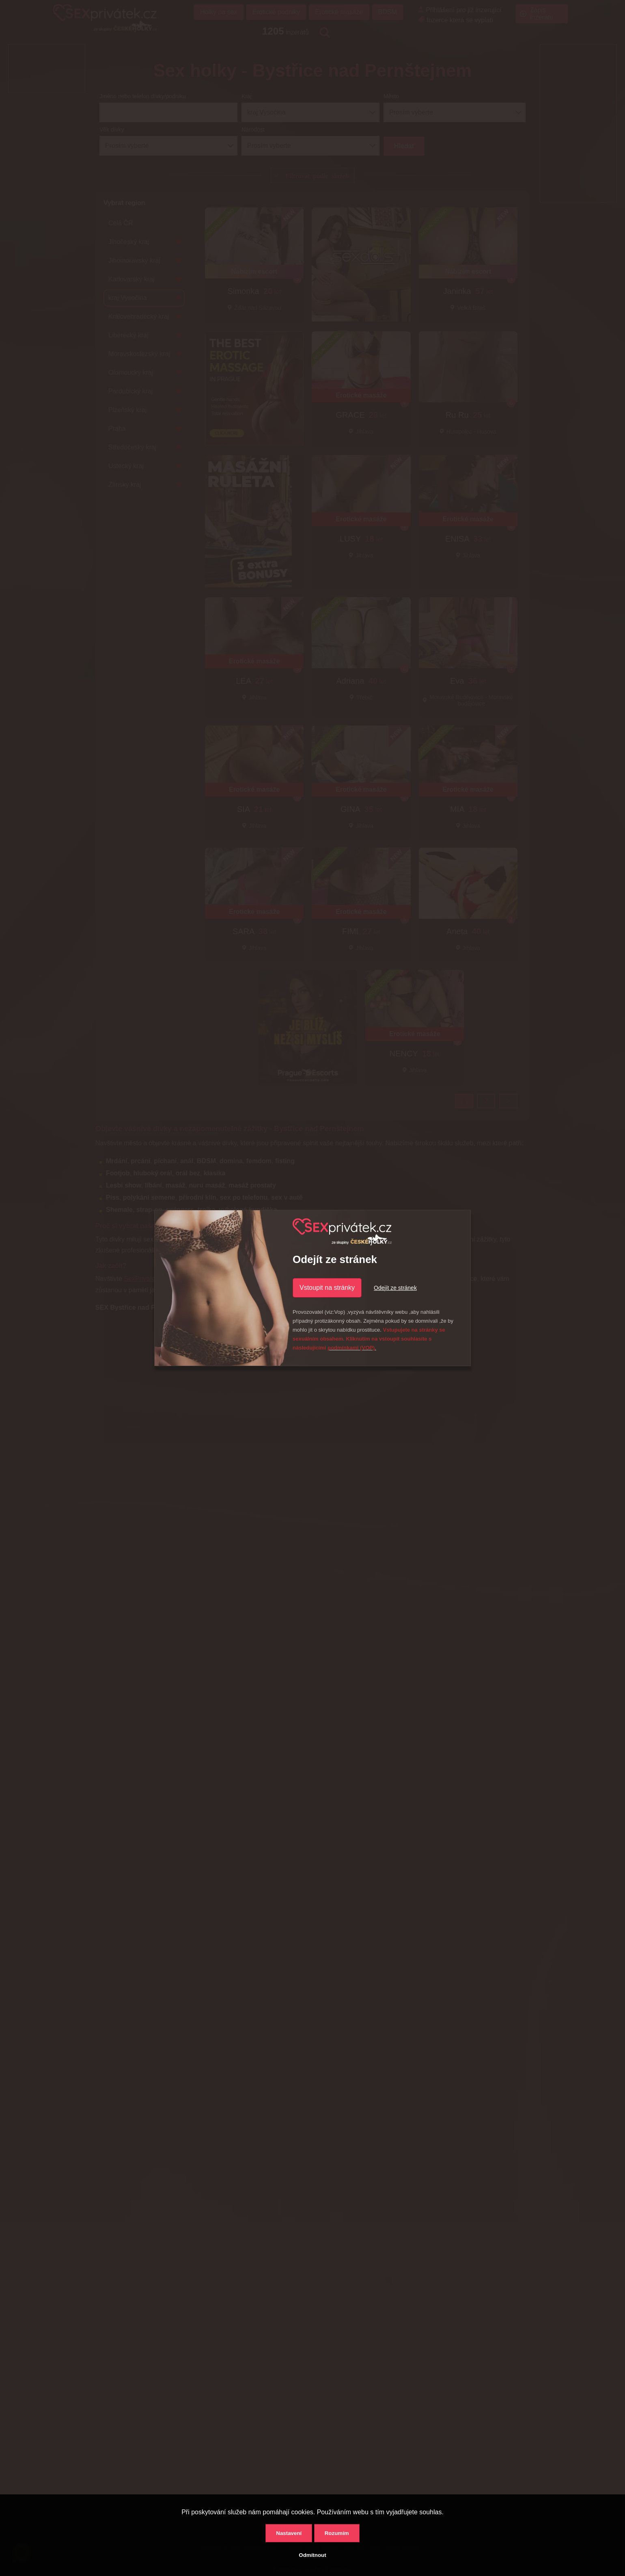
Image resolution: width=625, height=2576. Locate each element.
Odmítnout (312, 2555)
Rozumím (337, 2533)
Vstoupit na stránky (327, 1287)
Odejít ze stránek (395, 1288)
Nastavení (289, 2533)
